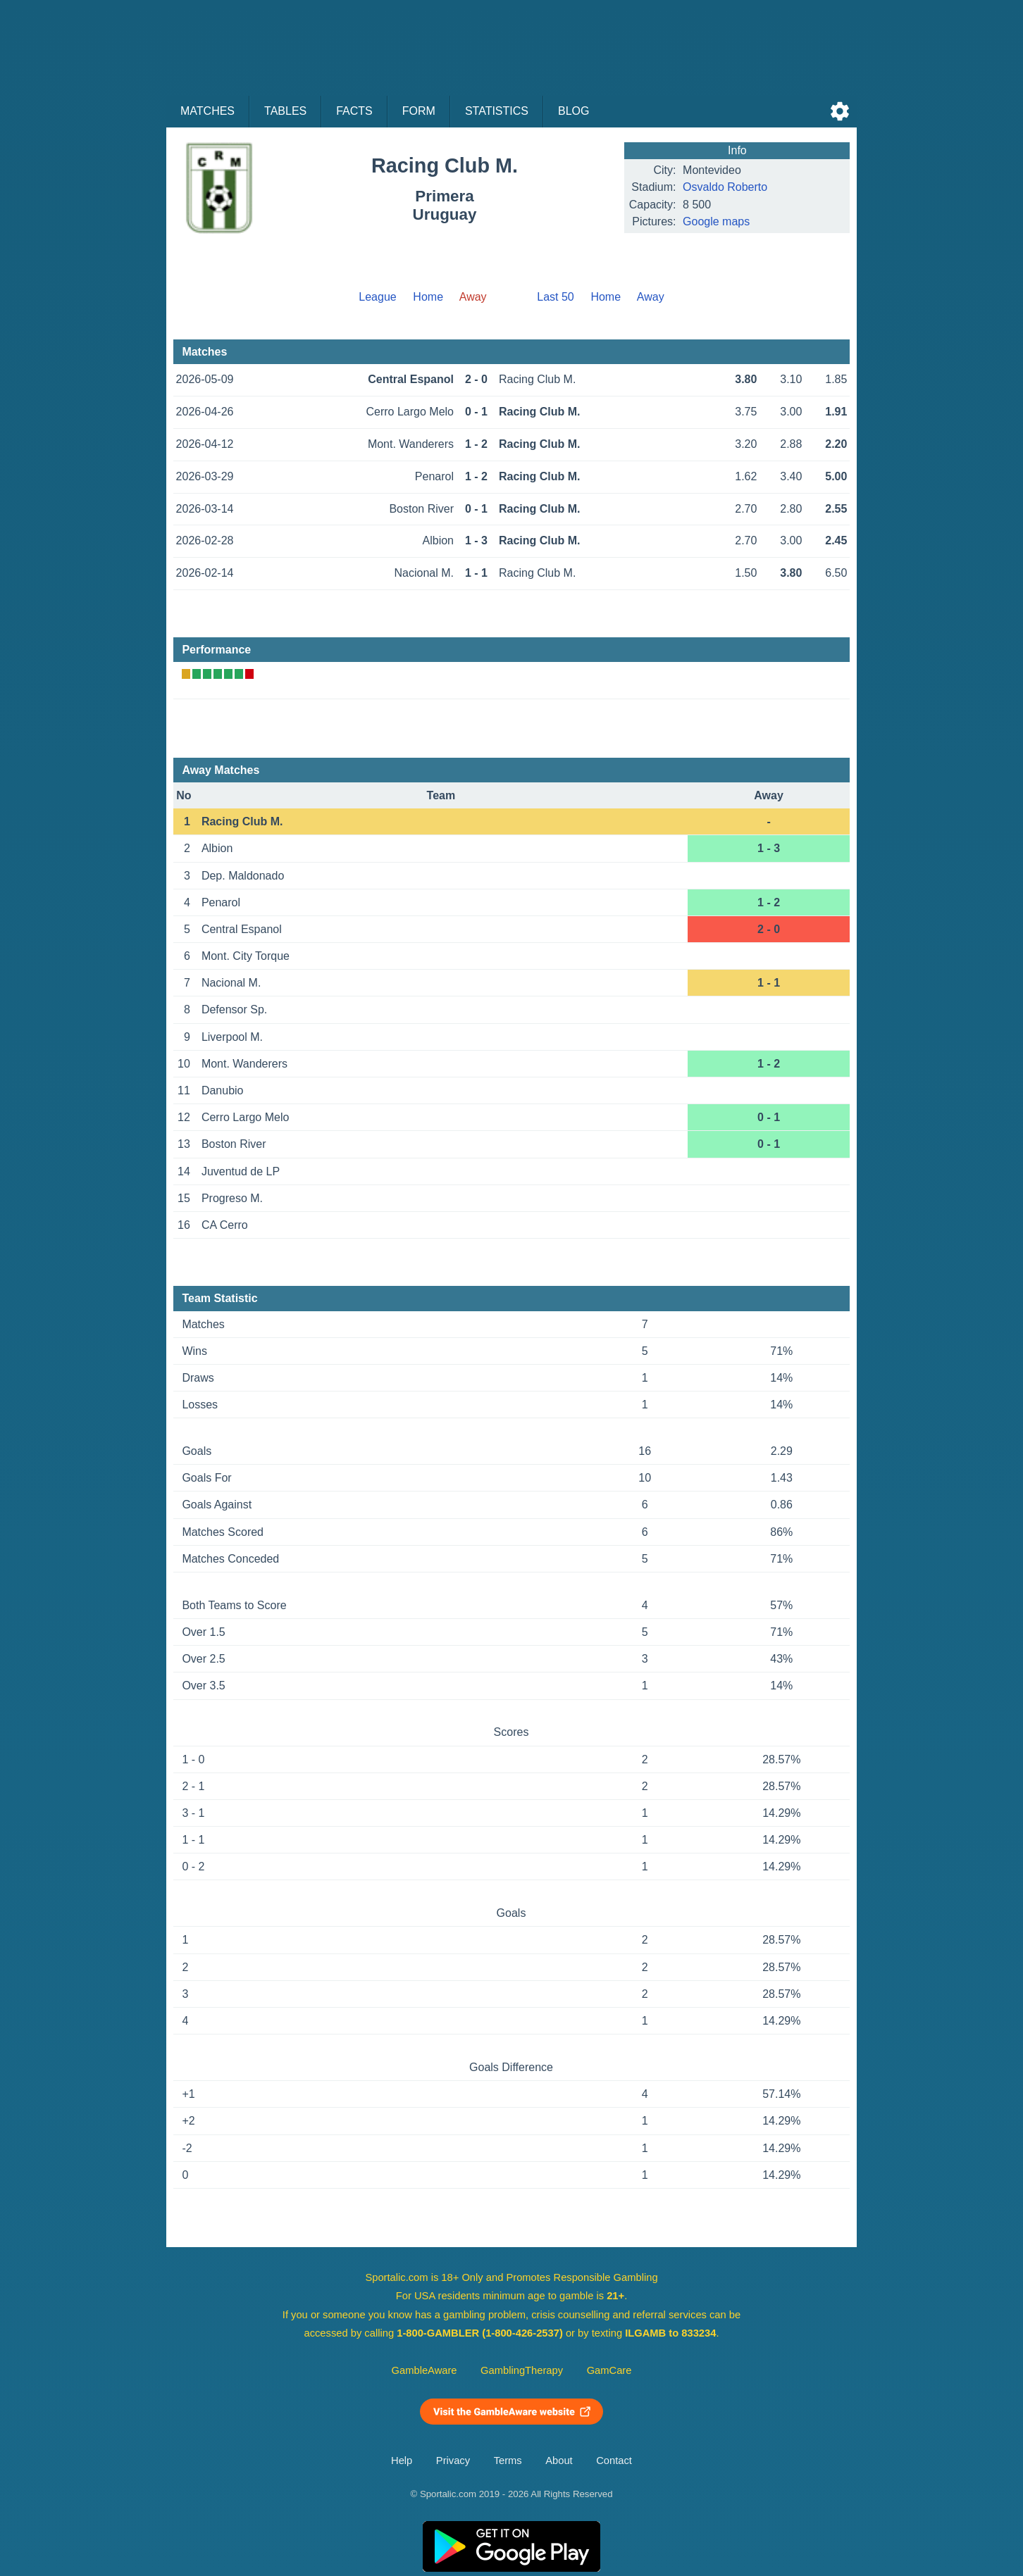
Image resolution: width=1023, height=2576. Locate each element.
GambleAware (424, 2370)
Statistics (496, 111)
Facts (354, 111)
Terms (508, 2460)
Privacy (453, 2460)
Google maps (716, 221)
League (377, 297)
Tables (285, 111)
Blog (573, 111)
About (558, 2460)
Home (428, 297)
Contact (614, 2460)
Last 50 (555, 297)
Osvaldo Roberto (725, 187)
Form (418, 111)
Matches (207, 111)
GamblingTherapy (521, 2370)
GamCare (609, 2370)
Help (401, 2460)
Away (650, 297)
